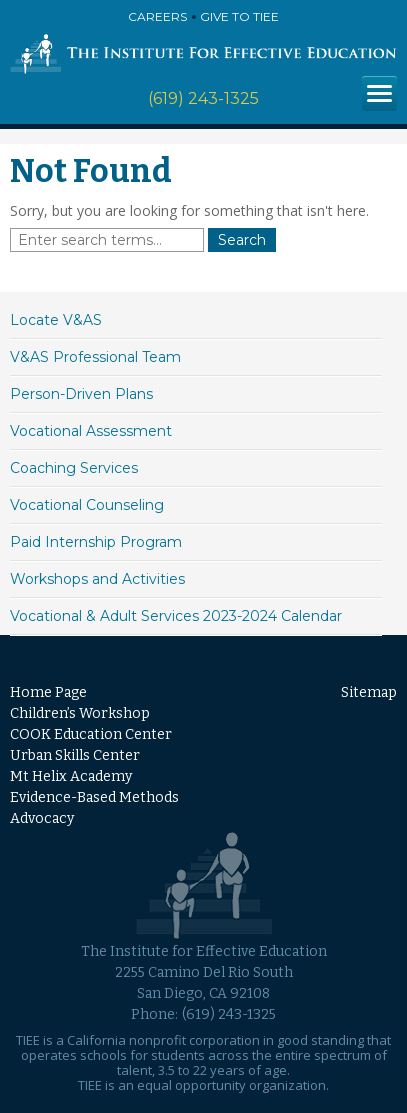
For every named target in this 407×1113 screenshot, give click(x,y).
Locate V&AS (56, 320)
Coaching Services (74, 468)
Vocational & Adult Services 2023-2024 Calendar (176, 616)
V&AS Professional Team (95, 357)
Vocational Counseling (87, 505)
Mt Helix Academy (71, 776)
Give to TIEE (239, 16)
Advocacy (42, 818)
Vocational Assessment (91, 431)
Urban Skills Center (75, 755)
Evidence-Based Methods (94, 797)
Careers (157, 16)
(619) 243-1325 (203, 98)
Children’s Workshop (80, 713)
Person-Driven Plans (81, 394)
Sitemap (369, 692)
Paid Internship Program (96, 542)
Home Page (48, 692)
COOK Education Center (91, 734)
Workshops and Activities (97, 579)
